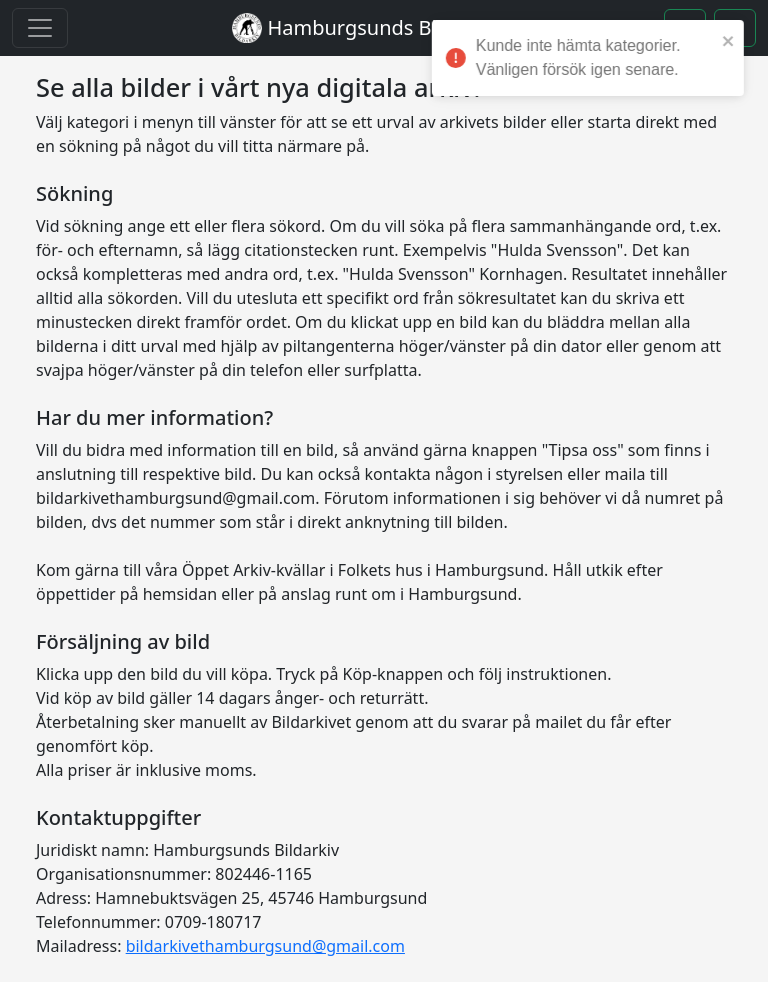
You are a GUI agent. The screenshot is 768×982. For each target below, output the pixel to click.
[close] (737, 40)
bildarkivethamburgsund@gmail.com (265, 946)
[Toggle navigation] (40, 28)
